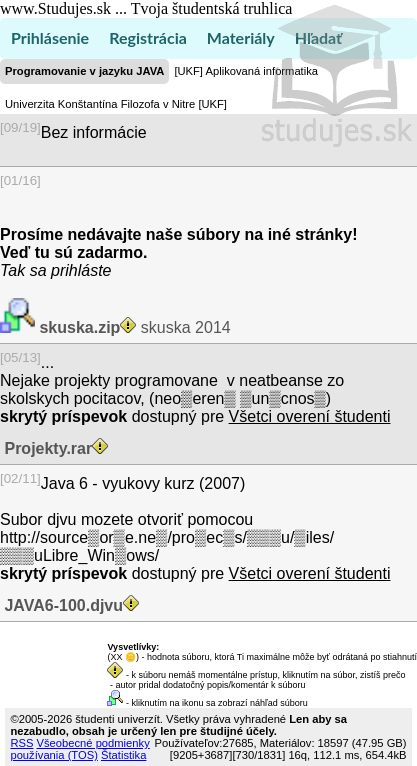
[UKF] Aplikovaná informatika (246, 71)
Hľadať (318, 37)
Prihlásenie (50, 37)
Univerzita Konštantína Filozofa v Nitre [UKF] (116, 104)
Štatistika (123, 755)
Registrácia (148, 37)
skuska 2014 (133, 327)
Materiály (241, 37)
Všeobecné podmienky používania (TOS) (79, 749)
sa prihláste (71, 270)
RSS (21, 743)
